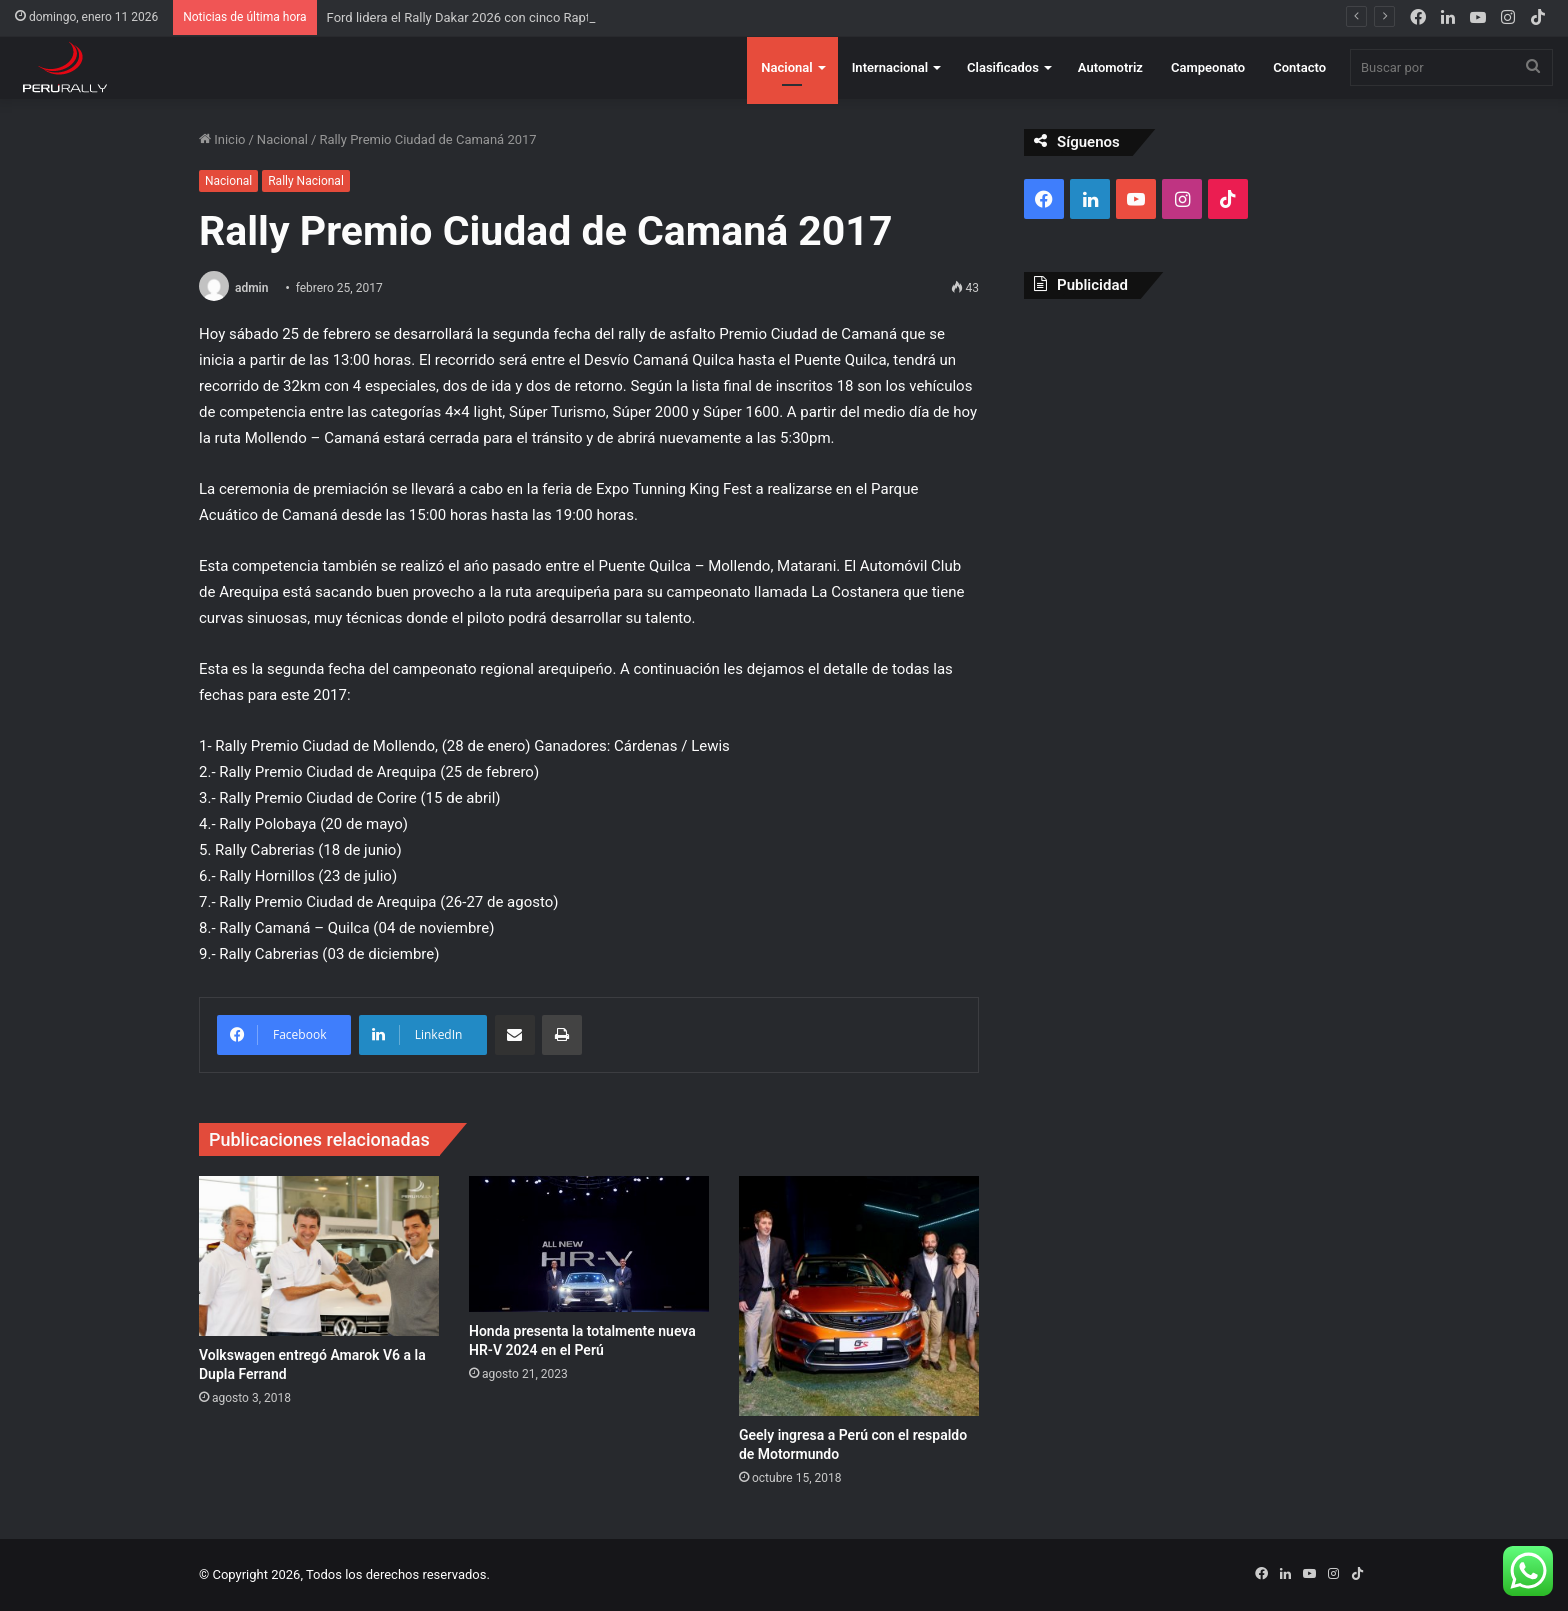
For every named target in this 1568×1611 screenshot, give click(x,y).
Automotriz (1110, 67)
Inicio (222, 139)
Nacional (786, 67)
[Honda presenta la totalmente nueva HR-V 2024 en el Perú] (589, 1243)
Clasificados (1003, 67)
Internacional (890, 67)
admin (251, 288)
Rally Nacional (306, 181)
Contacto (1299, 67)
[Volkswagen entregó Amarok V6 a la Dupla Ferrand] (319, 1256)
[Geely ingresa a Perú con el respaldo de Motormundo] (859, 1296)
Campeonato (1208, 67)
